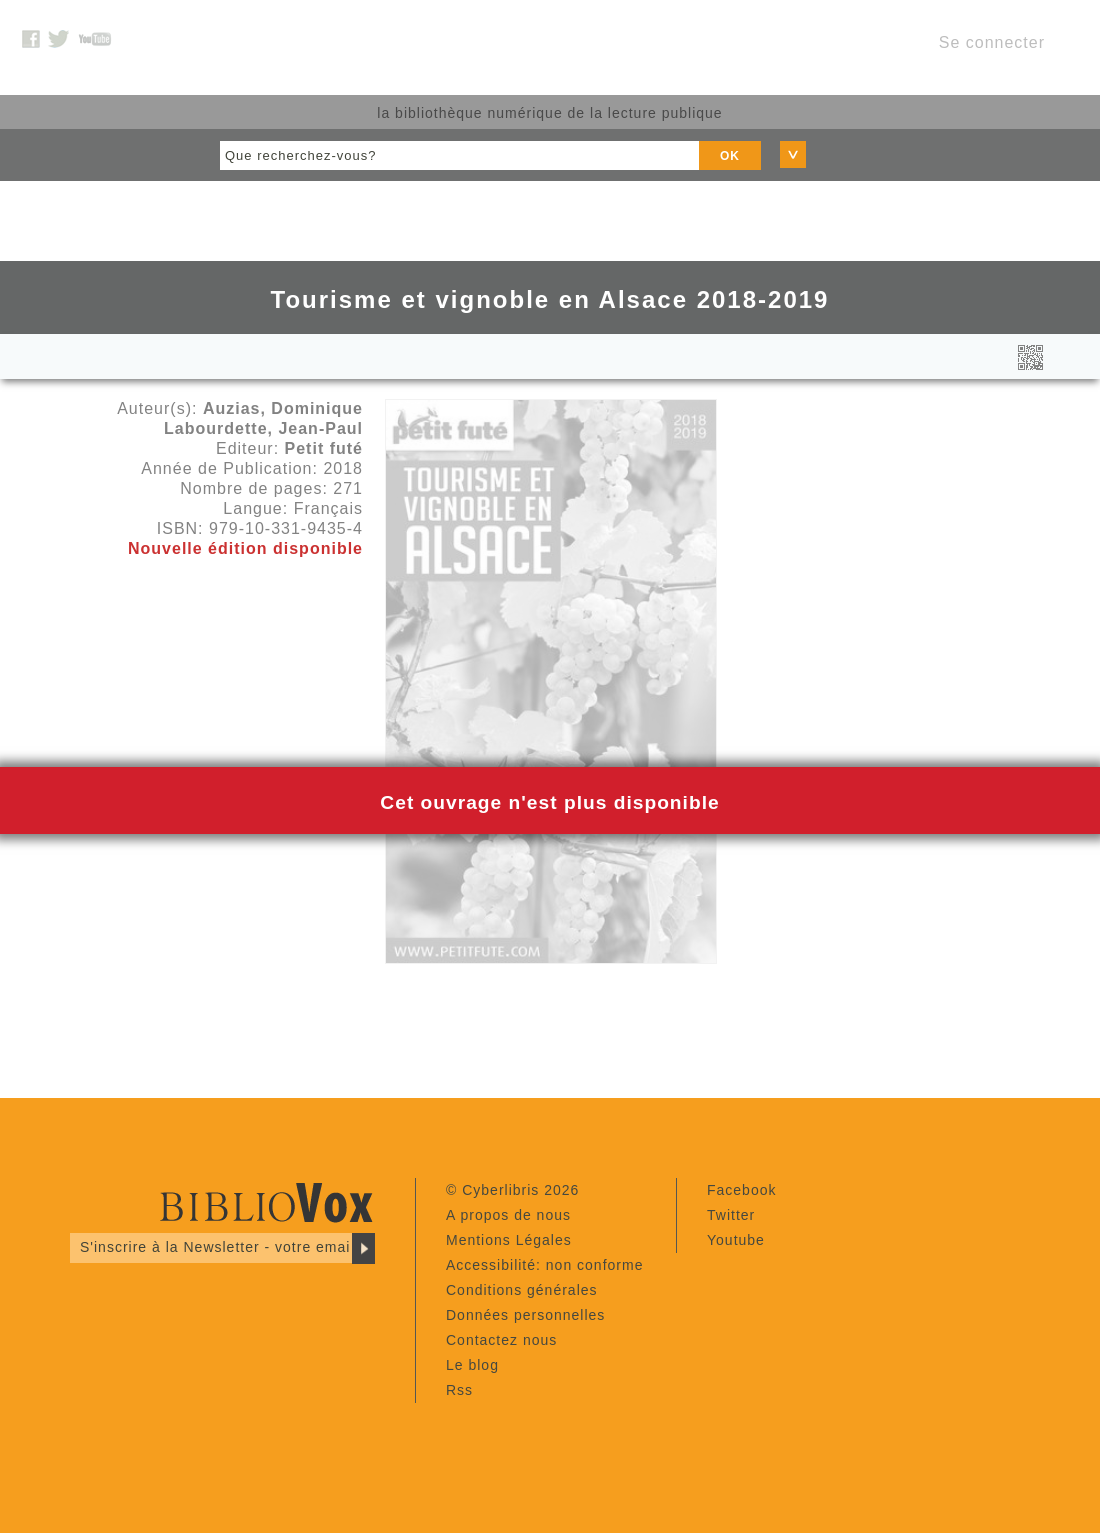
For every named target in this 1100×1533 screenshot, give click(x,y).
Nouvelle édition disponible (245, 548)
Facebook (741, 1190)
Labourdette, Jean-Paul (263, 428)
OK (730, 156)
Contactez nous (501, 1340)
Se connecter (992, 42)
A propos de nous (508, 1215)
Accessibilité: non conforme (544, 1265)
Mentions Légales (509, 1240)
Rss (459, 1390)
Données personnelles (525, 1315)
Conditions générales (522, 1290)
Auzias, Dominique (283, 408)
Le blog (472, 1365)
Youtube (736, 1240)
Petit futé (324, 448)
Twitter (731, 1215)
